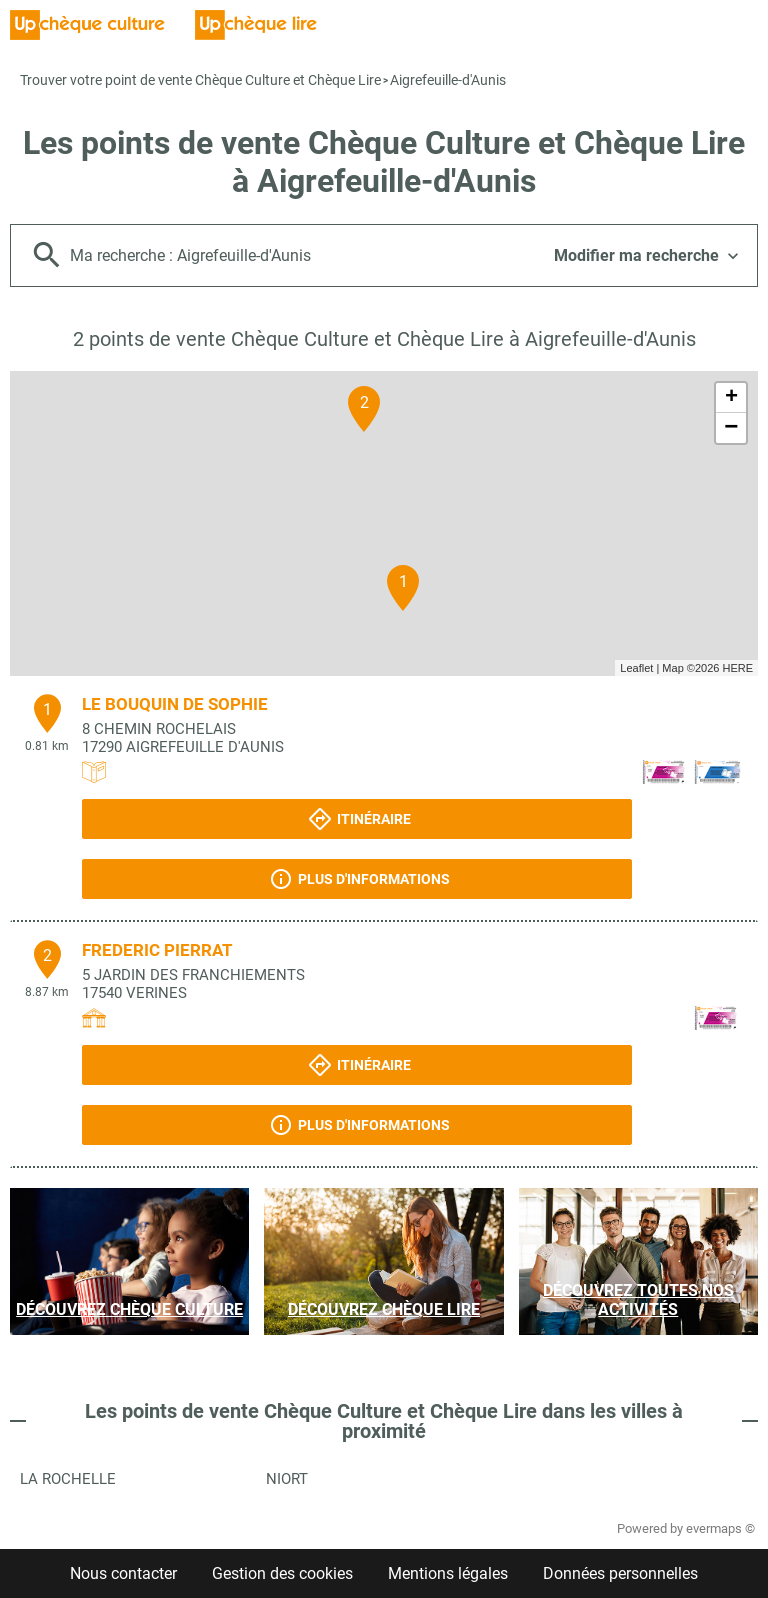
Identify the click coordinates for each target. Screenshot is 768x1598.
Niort (287, 1479)
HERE (737, 668)
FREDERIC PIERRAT (157, 950)
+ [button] (731, 398)
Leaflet (636, 668)
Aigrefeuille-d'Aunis (448, 80)
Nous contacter (123, 1573)
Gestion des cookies (282, 1573)
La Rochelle (68, 1479)
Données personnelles (620, 1573)
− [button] (731, 428)
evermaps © (720, 1528)
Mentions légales (448, 1573)
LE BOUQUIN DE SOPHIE (175, 704)
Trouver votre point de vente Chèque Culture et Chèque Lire (200, 80)
